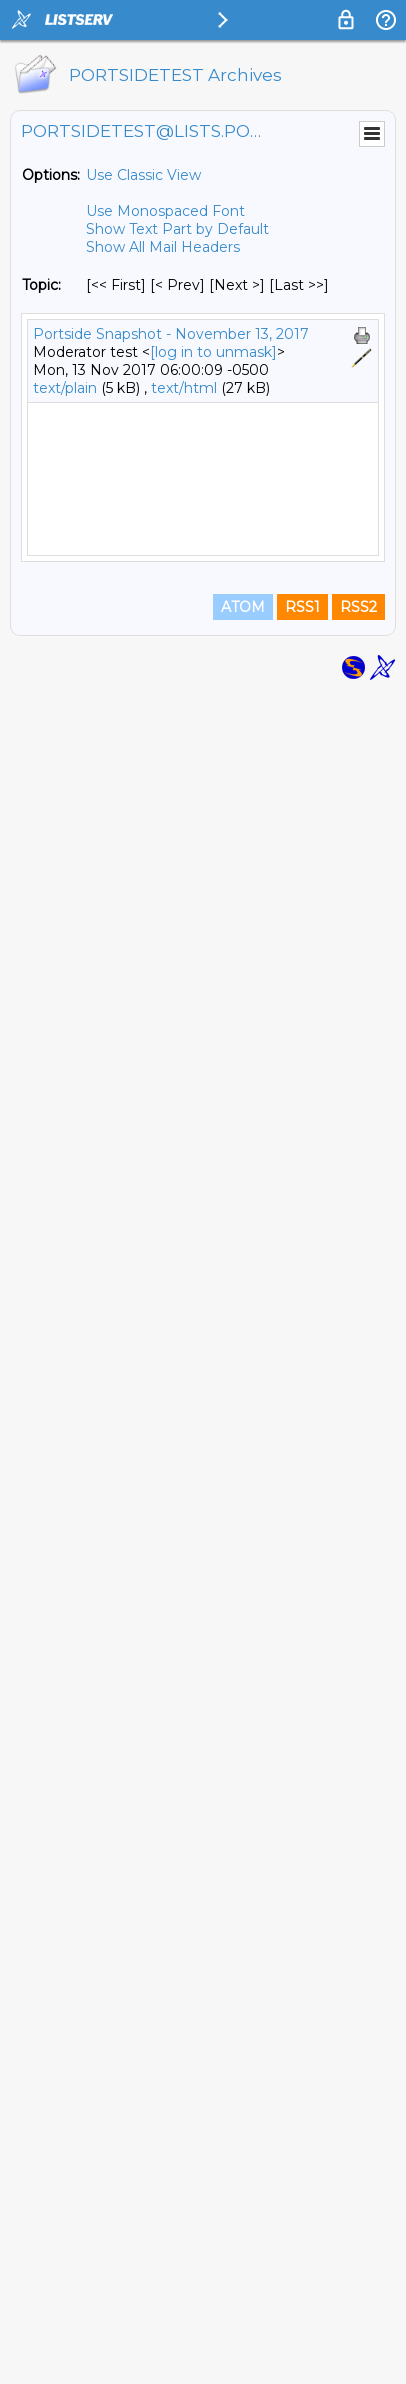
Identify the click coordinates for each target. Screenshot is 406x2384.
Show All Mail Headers (163, 247)
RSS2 (358, 2296)
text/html (184, 388)
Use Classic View (143, 175)
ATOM (243, 2296)
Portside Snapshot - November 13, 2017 (171, 334)
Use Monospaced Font (165, 211)
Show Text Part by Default (177, 229)
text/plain (65, 388)
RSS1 (302, 2296)
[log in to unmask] (213, 352)
